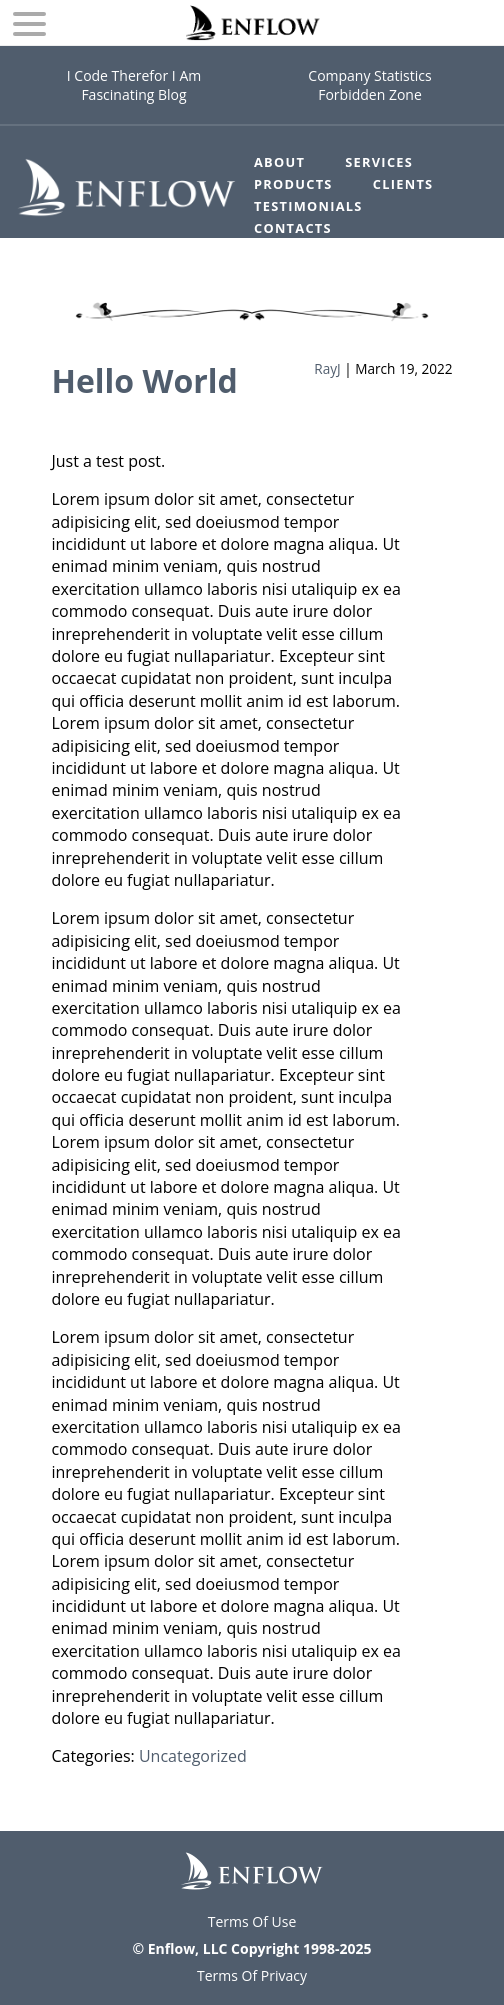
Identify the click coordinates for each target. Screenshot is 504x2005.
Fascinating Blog (133, 94)
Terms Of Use (252, 1921)
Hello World (144, 380)
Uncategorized (193, 1756)
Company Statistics (369, 75)
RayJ (327, 368)
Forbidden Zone (370, 94)
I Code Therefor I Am (134, 75)
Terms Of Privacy (252, 1975)
